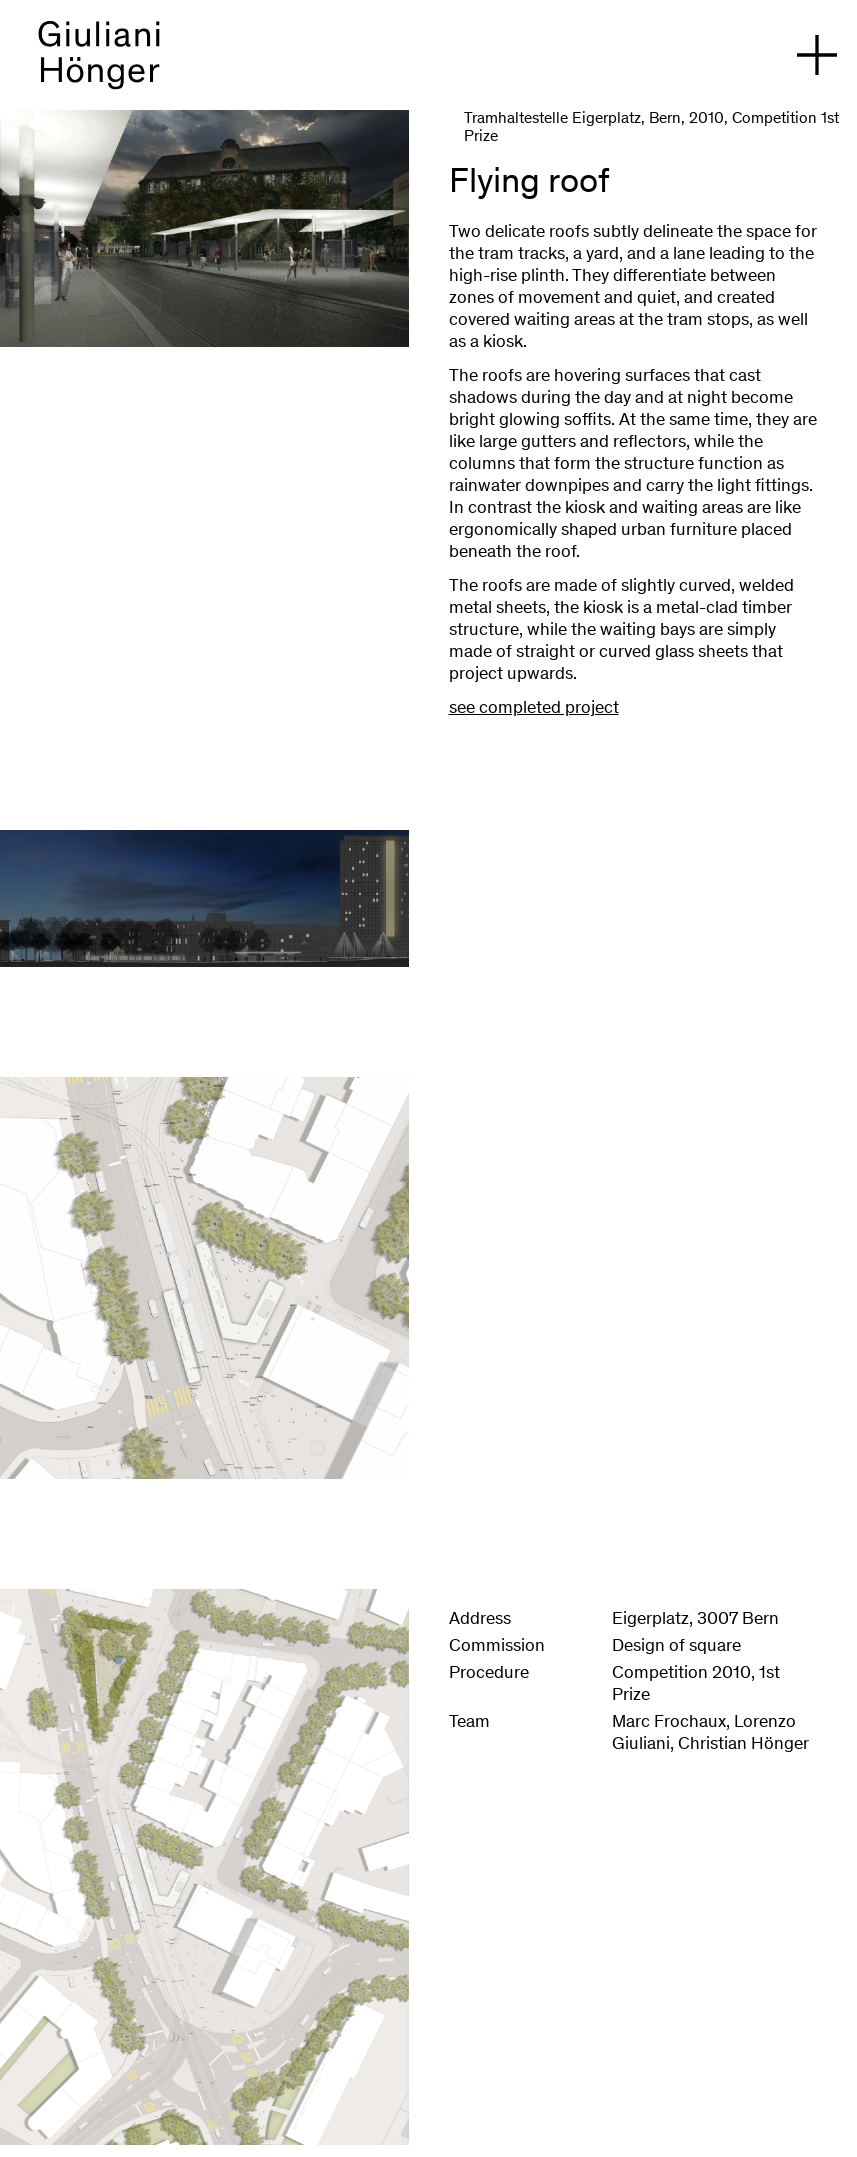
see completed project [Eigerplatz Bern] (534, 709)
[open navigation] (817, 55)
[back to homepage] (99, 65)
